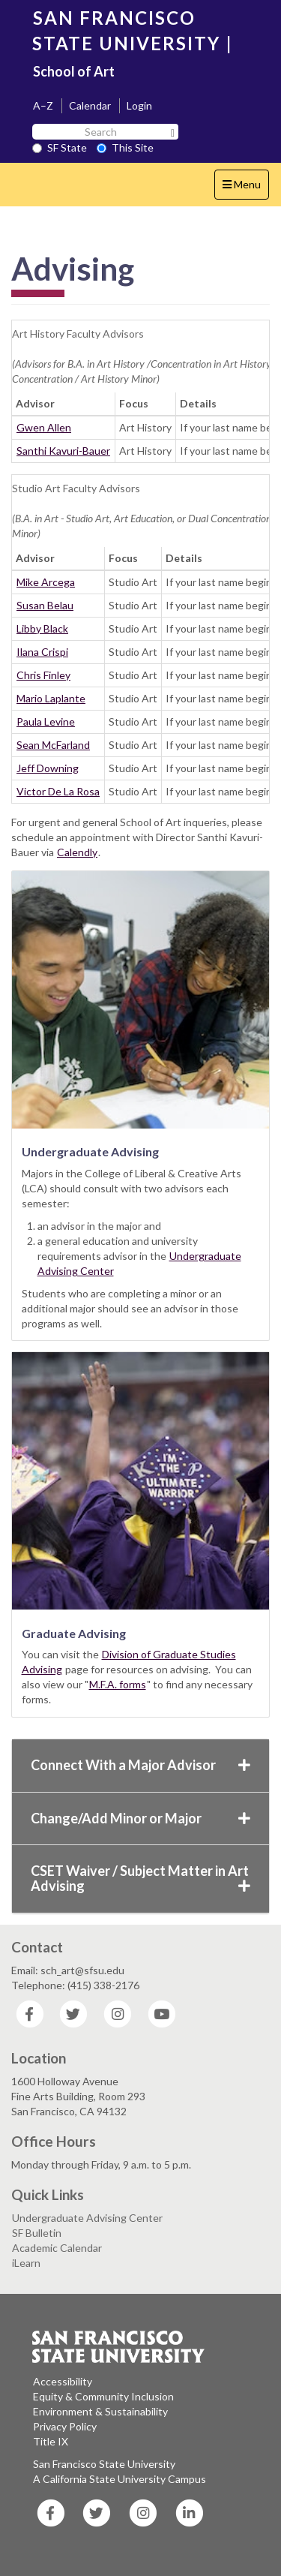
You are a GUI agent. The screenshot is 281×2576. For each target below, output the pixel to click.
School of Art (74, 71)
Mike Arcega (45, 582)
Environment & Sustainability (100, 2411)
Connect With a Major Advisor (140, 1765)
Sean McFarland (53, 744)
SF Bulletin (36, 2232)
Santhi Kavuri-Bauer (63, 450)
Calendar (90, 105)
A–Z (43, 105)
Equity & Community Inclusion (103, 2396)
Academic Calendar (57, 2247)
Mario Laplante (50, 698)
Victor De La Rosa (58, 791)
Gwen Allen (43, 427)
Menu (245, 188)
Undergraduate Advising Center (87, 2217)
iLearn (26, 2262)
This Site (125, 147)
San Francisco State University (104, 2463)
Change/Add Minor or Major (140, 1818)
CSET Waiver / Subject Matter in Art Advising (140, 1878)
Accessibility (62, 2381)
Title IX (50, 2441)
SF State (59, 147)
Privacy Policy (65, 2426)
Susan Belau (44, 605)
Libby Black (42, 628)
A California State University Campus (119, 2478)
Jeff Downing (47, 768)
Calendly (77, 852)
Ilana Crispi (42, 651)
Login (139, 105)
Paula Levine (45, 721)
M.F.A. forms (117, 1684)
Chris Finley (43, 675)
